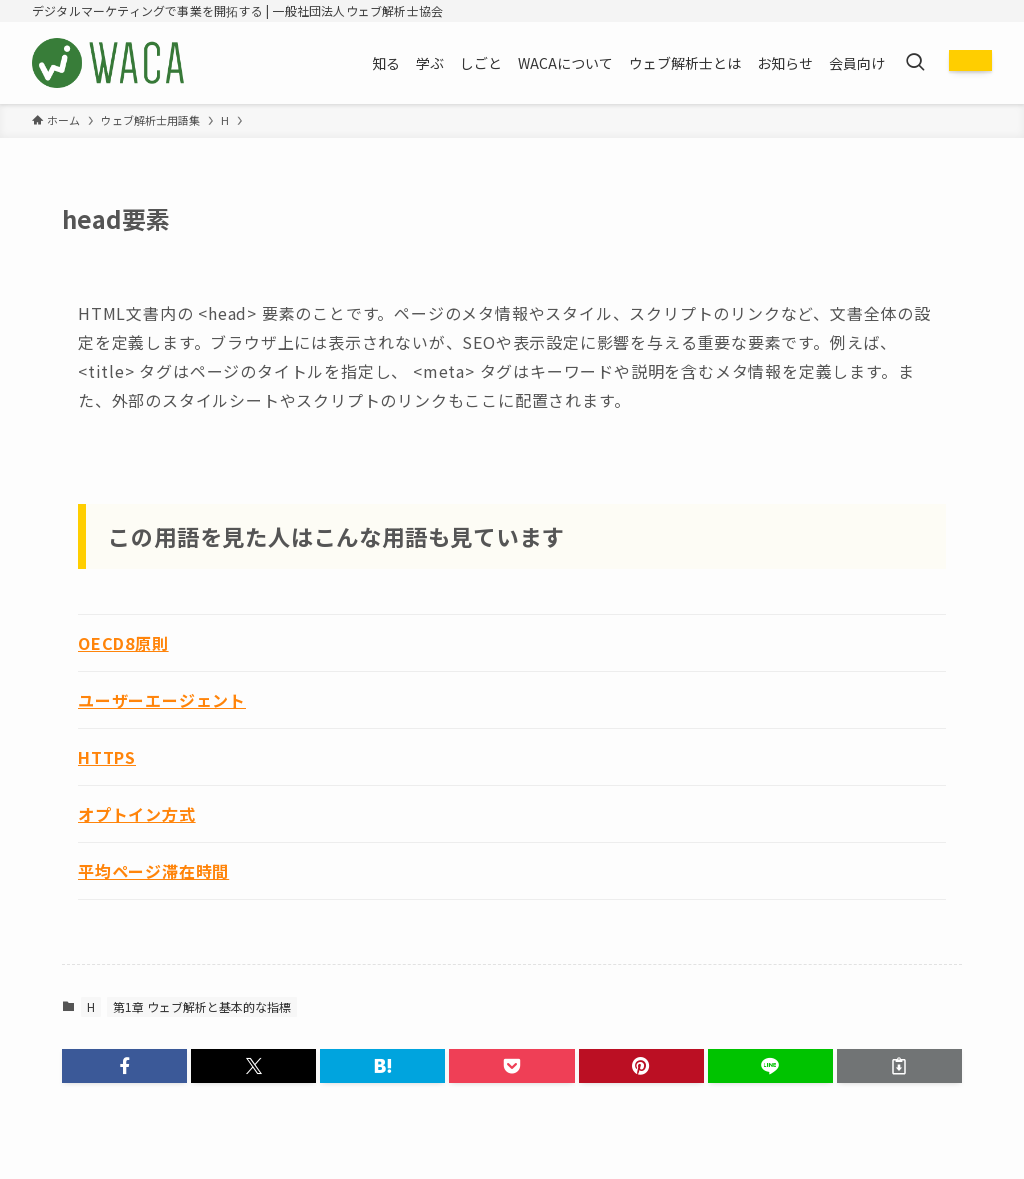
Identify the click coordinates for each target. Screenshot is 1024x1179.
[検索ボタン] (915, 63)
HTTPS (107, 757)
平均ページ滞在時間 (153, 871)
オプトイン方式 (137, 814)
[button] (124, 1066)
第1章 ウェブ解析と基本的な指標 (202, 1006)
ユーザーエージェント (162, 700)
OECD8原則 (123, 643)
